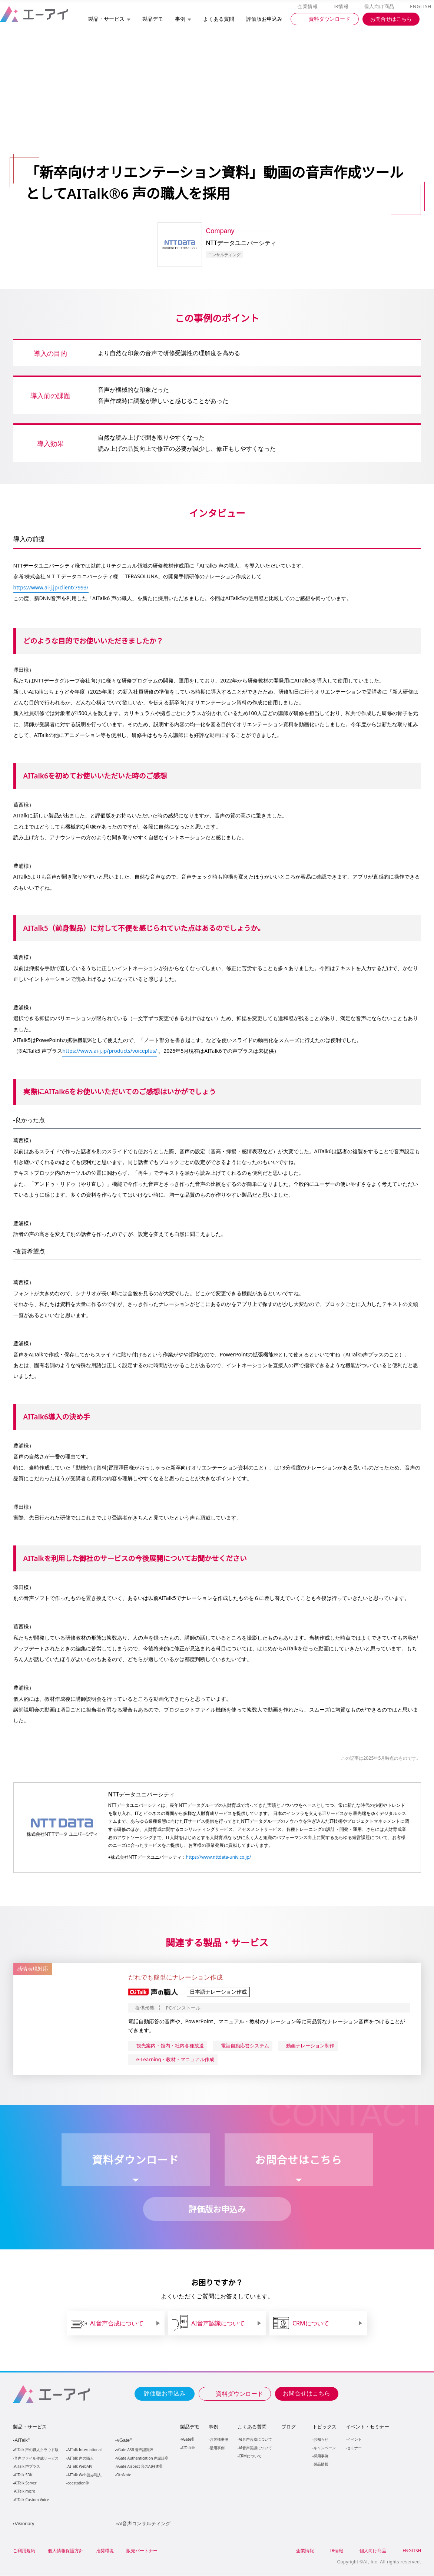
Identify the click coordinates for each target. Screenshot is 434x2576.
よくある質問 (252, 2427)
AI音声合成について (255, 2439)
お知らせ (320, 2439)
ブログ (288, 2427)
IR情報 (342, 6)
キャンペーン (324, 2448)
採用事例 (320, 2456)
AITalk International (84, 2450)
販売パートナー (142, 2551)
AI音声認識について (255, 2448)
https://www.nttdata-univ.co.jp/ (220, 1857)
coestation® (77, 2483)
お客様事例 (219, 2439)
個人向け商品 (380, 6)
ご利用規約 (24, 2551)
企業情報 (309, 6)
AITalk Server (25, 2483)
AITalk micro (24, 2491)
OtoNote (123, 2475)
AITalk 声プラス (27, 2467)
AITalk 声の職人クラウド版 (36, 2450)
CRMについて (250, 2456)
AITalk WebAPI (79, 2467)
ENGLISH (421, 6)
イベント (354, 2439)
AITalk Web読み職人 (84, 2475)
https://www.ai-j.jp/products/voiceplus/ (112, 1050)
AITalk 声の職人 (80, 2458)
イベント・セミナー (367, 2427)
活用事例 (217, 2448)
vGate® (187, 2439)
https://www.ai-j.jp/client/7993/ (51, 587)
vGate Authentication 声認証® (141, 2458)
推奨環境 (105, 2551)
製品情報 (320, 2464)
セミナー (354, 2448)
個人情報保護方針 (65, 2551)
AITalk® (187, 2448)
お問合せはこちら (306, 2393)
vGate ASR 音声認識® (134, 2450)
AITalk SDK (23, 2475)
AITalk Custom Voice (31, 2500)
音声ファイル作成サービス (36, 2458)
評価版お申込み (164, 2393)
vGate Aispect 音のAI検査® (138, 2467)
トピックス (324, 2427)
